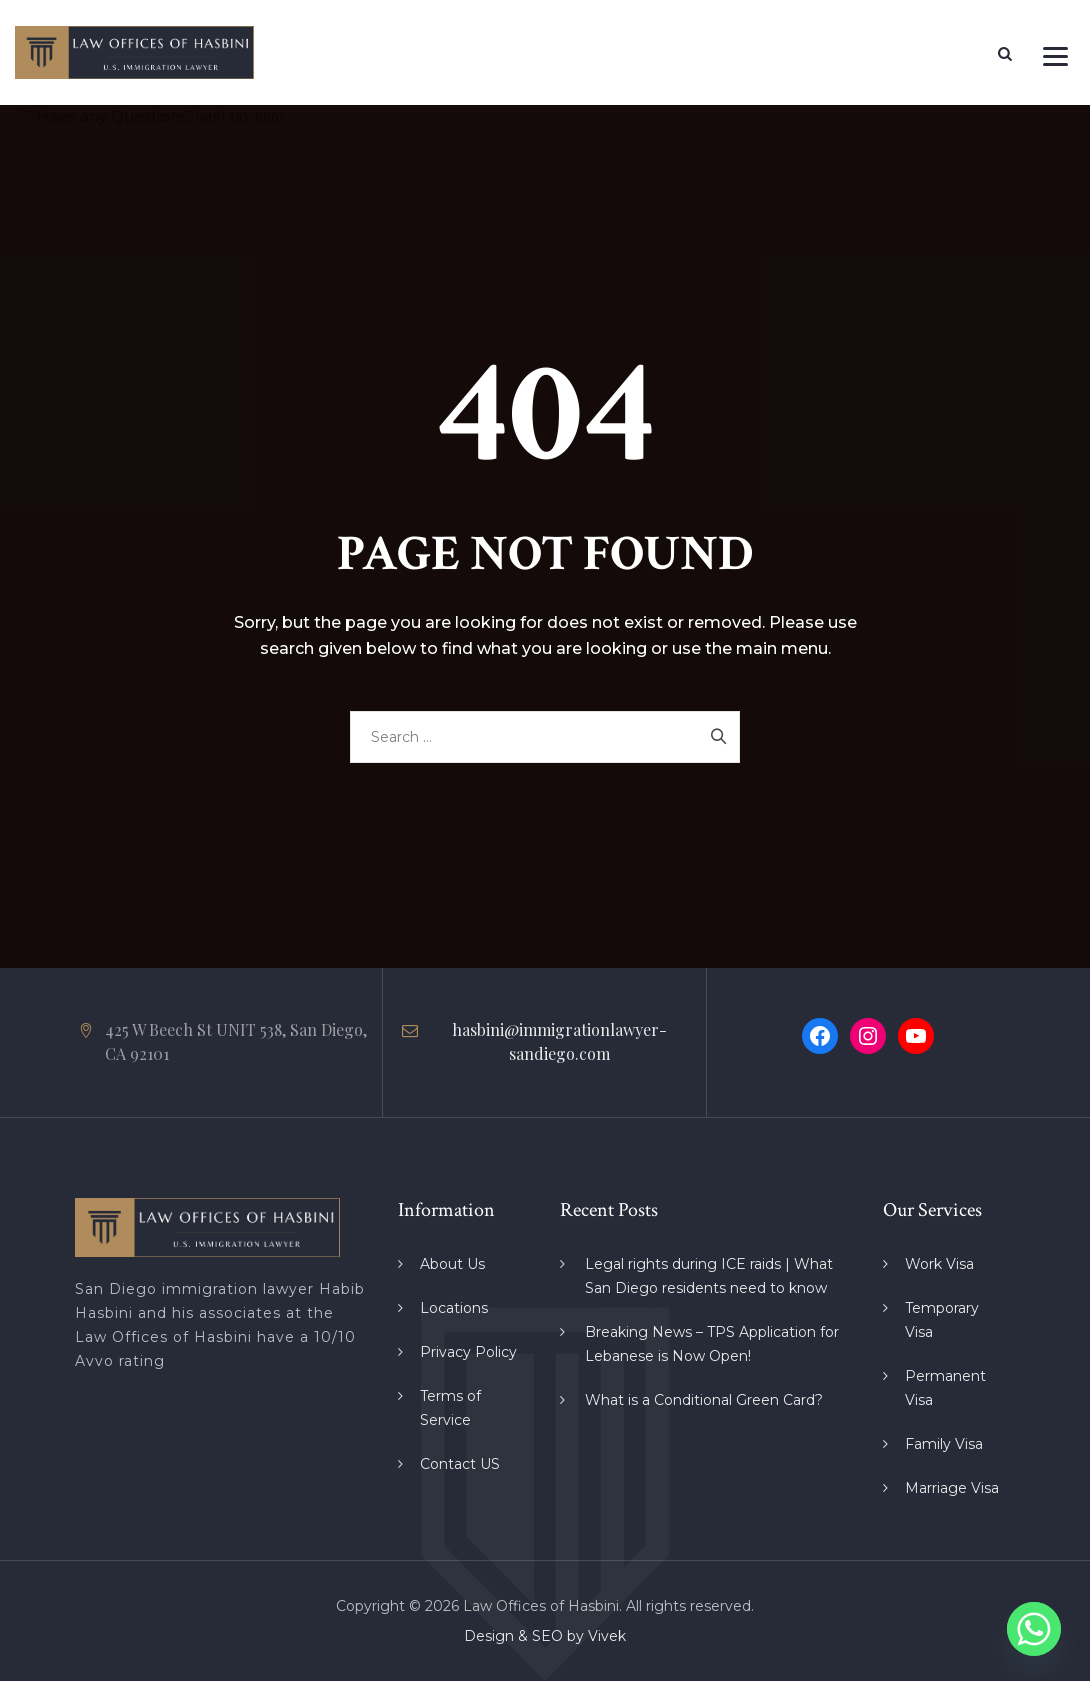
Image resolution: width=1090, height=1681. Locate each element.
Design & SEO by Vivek (545, 1636)
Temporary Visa (942, 1320)
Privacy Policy (468, 1352)
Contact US (460, 1464)
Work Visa (939, 1264)
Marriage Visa (952, 1488)
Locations (454, 1308)
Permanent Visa (945, 1388)
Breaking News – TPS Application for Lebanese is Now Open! (712, 1344)
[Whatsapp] (1034, 1629)
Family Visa (944, 1444)
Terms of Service (450, 1408)
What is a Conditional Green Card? (704, 1400)
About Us (452, 1264)
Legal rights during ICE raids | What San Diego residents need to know (709, 1276)
